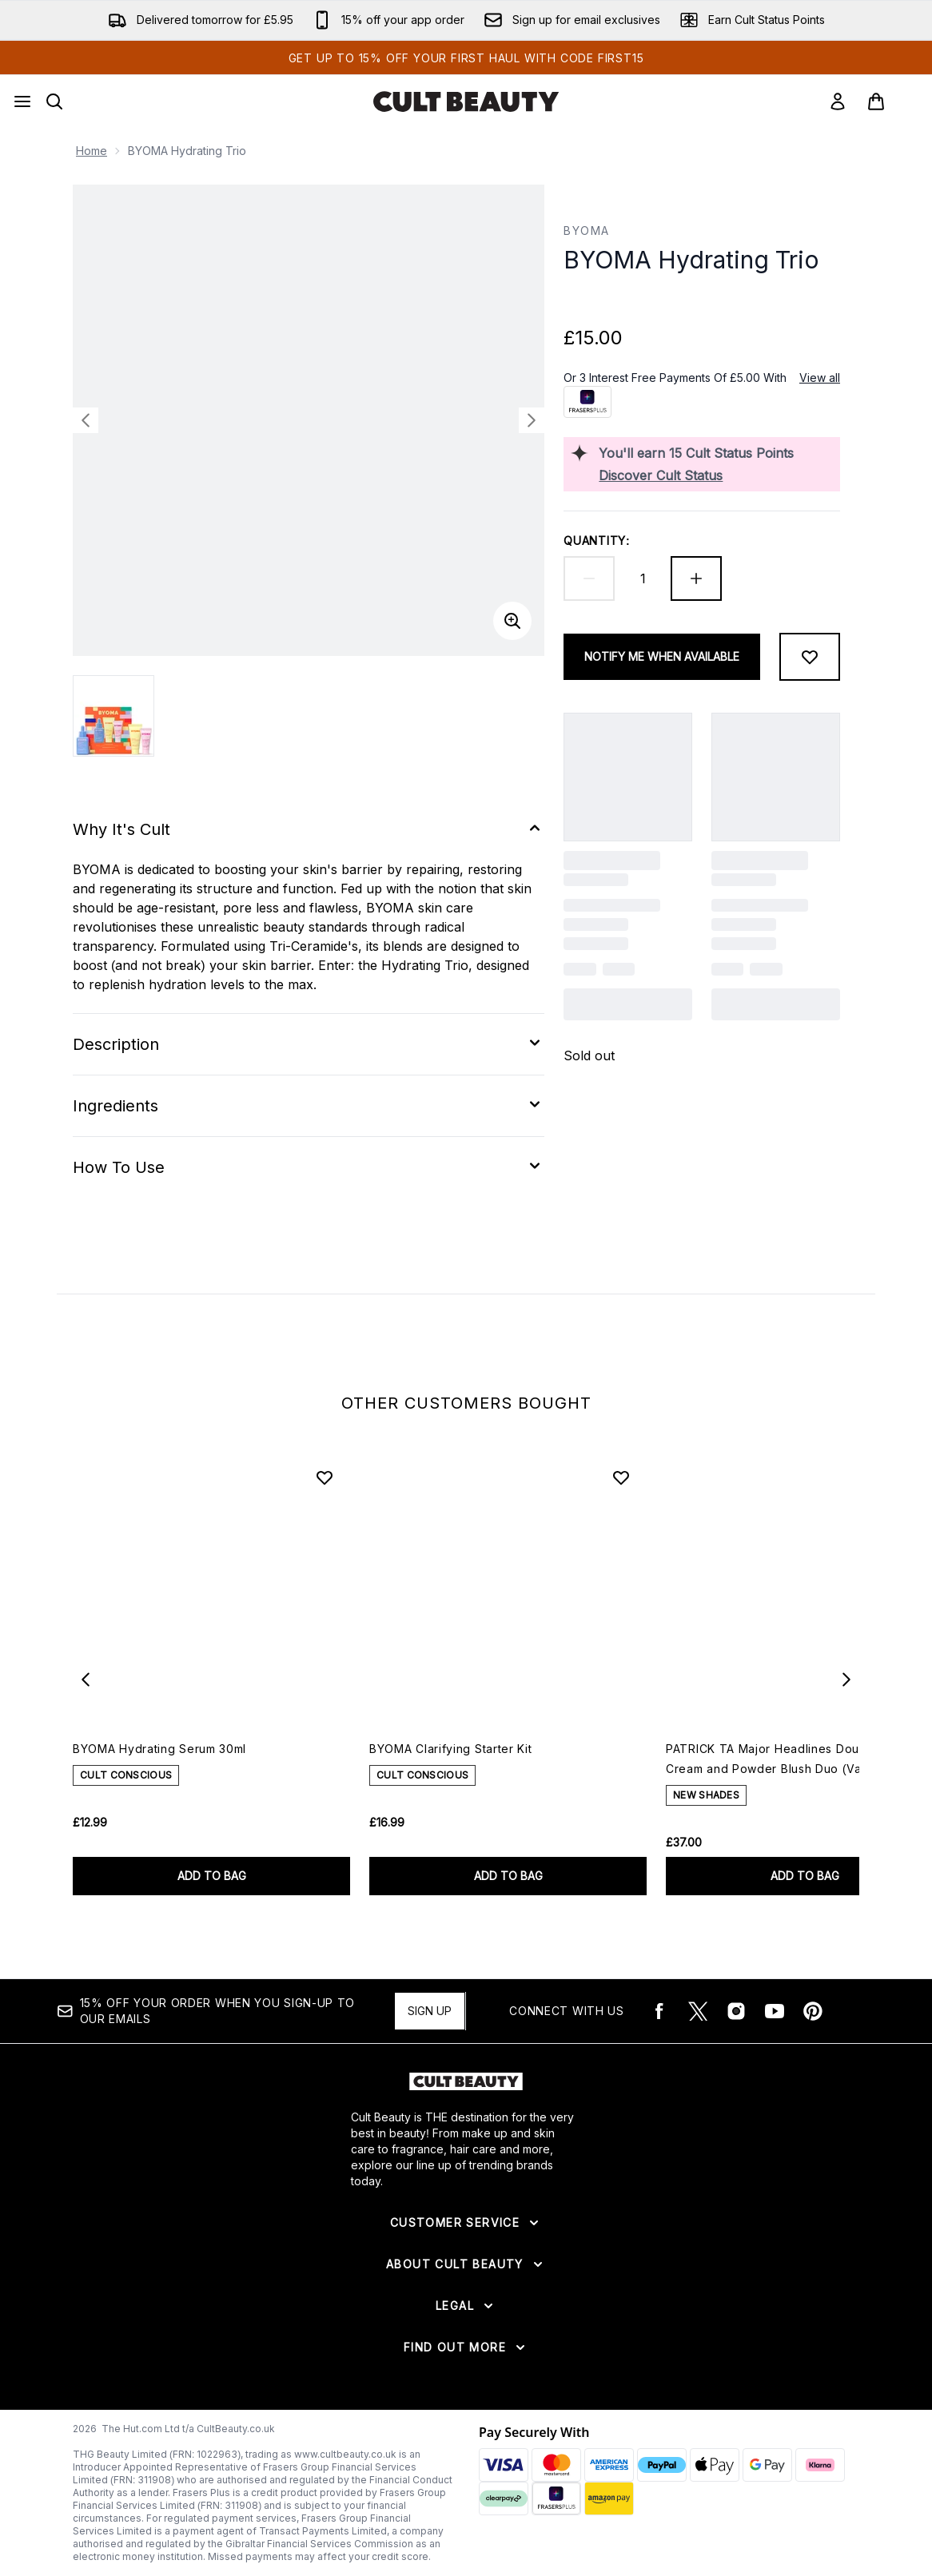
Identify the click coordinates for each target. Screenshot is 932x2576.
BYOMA (586, 230)
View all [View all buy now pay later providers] (819, 377)
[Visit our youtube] (774, 2011)
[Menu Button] (22, 101)
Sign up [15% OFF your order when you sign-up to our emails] (430, 2010)
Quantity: (597, 540)
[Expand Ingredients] (308, 1106)
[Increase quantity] (696, 578)
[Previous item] (85, 1679)
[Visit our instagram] (736, 2011)
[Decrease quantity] (589, 578)
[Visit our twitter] (698, 2011)
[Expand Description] (308, 1044)
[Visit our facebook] (659, 2011)
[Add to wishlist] (809, 657)
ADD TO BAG (211, 1875)
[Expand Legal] (466, 2306)
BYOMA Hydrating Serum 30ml (159, 1748)
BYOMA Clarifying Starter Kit (450, 1748)
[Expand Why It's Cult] (308, 829)
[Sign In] (838, 101)
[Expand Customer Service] (466, 2223)
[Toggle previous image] (85, 420)
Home (91, 150)
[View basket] (892, 101)
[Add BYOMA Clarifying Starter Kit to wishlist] (621, 1477)
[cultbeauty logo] (466, 101)
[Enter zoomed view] (512, 621)
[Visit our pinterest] (813, 2011)
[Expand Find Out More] (466, 2347)
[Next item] (846, 1679)
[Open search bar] (54, 101)
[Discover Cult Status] (716, 475)
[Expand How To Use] (308, 1167)
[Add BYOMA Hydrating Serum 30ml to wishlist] (324, 1477)
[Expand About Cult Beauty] (466, 2264)
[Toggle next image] (531, 420)
